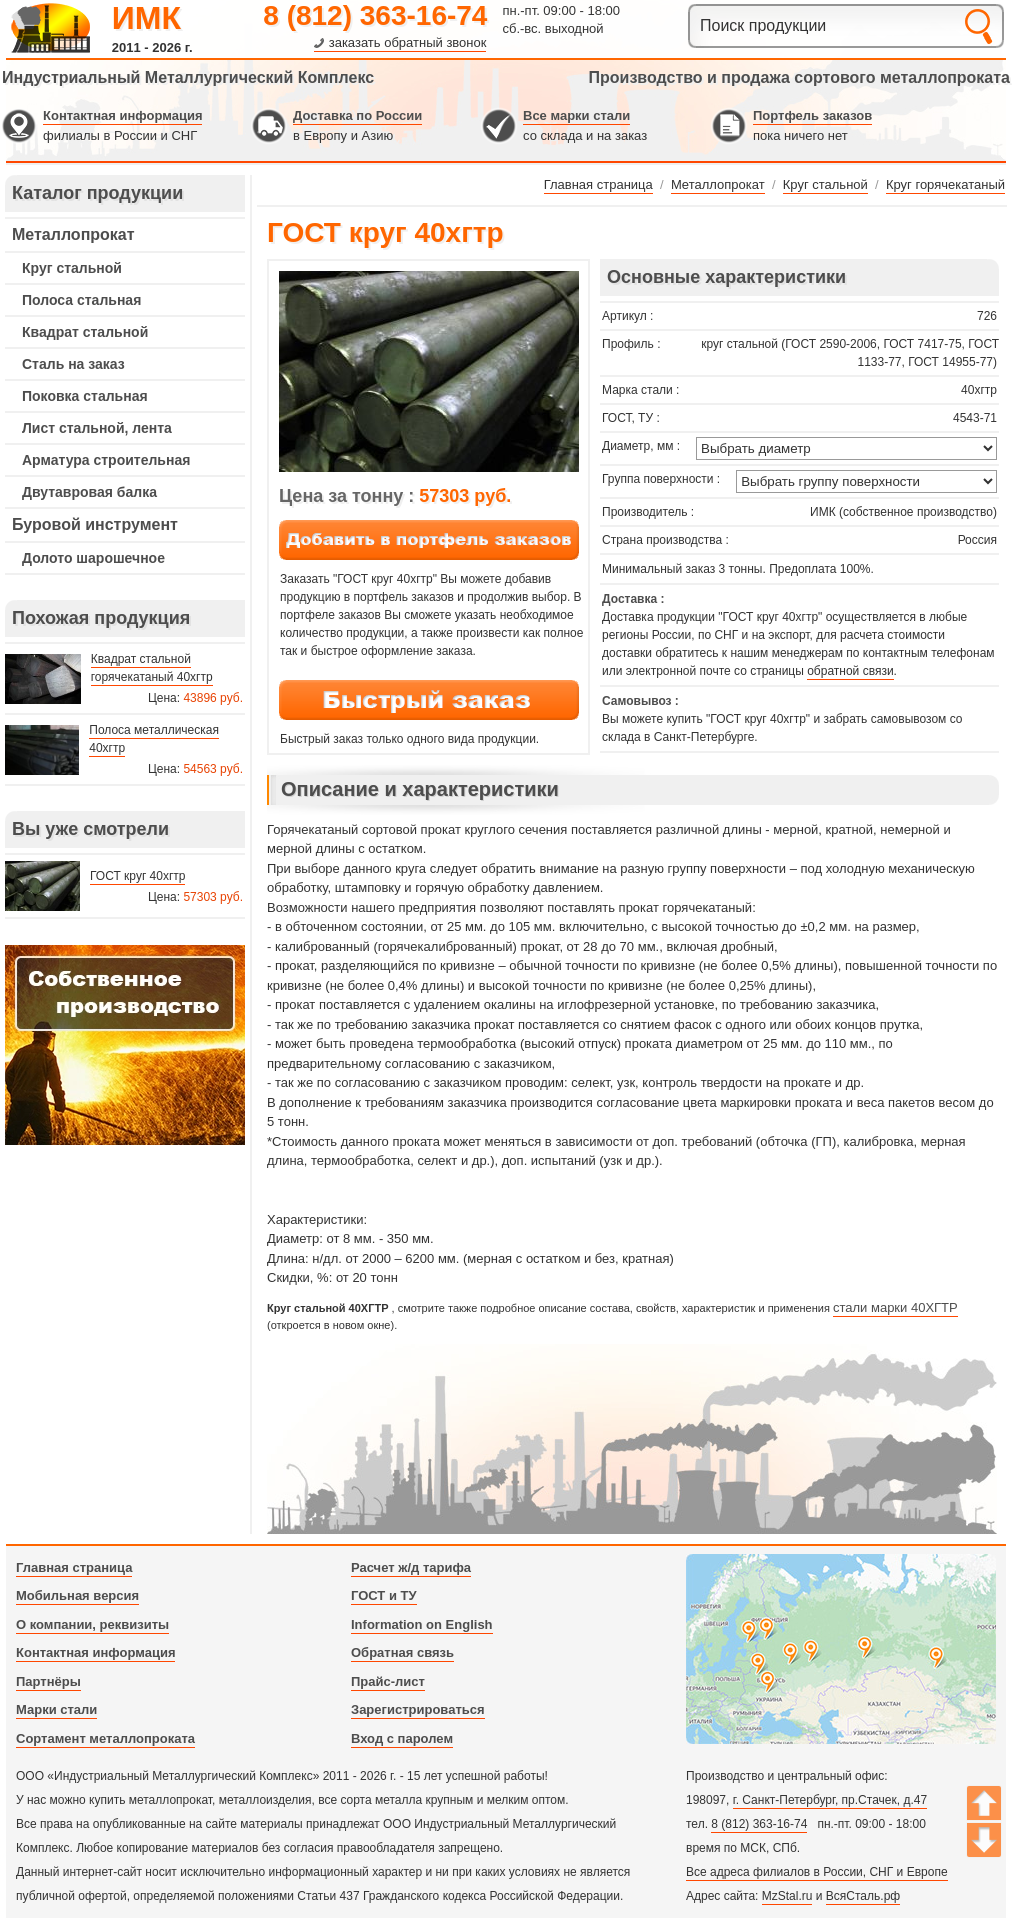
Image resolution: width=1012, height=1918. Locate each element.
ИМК (146, 18)
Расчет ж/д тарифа (411, 1567)
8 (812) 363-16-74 (375, 15)
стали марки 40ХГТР (895, 1307)
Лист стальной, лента (97, 428)
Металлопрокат (73, 234)
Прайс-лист (388, 1681)
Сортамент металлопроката (105, 1738)
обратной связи (850, 671)
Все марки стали (576, 115)
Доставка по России (357, 115)
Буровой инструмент (95, 524)
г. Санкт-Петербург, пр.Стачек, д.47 (830, 1800)
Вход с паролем (402, 1738)
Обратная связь (402, 1652)
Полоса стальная (81, 300)
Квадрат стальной (85, 332)
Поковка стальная (85, 396)
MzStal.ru (787, 1896)
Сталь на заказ (73, 364)
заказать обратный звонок (408, 42)
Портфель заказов (812, 115)
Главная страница (74, 1567)
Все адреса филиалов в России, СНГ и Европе (817, 1872)
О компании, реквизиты (92, 1624)
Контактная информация (122, 115)
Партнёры (48, 1681)
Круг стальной (72, 268)
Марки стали (56, 1709)
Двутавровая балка (89, 492)
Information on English (422, 1624)
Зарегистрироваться (418, 1709)
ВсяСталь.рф (863, 1896)
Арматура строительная (106, 460)
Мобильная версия (77, 1595)
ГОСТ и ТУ (384, 1595)
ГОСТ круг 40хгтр (137, 876)
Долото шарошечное (93, 558)
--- (125, 1045)
